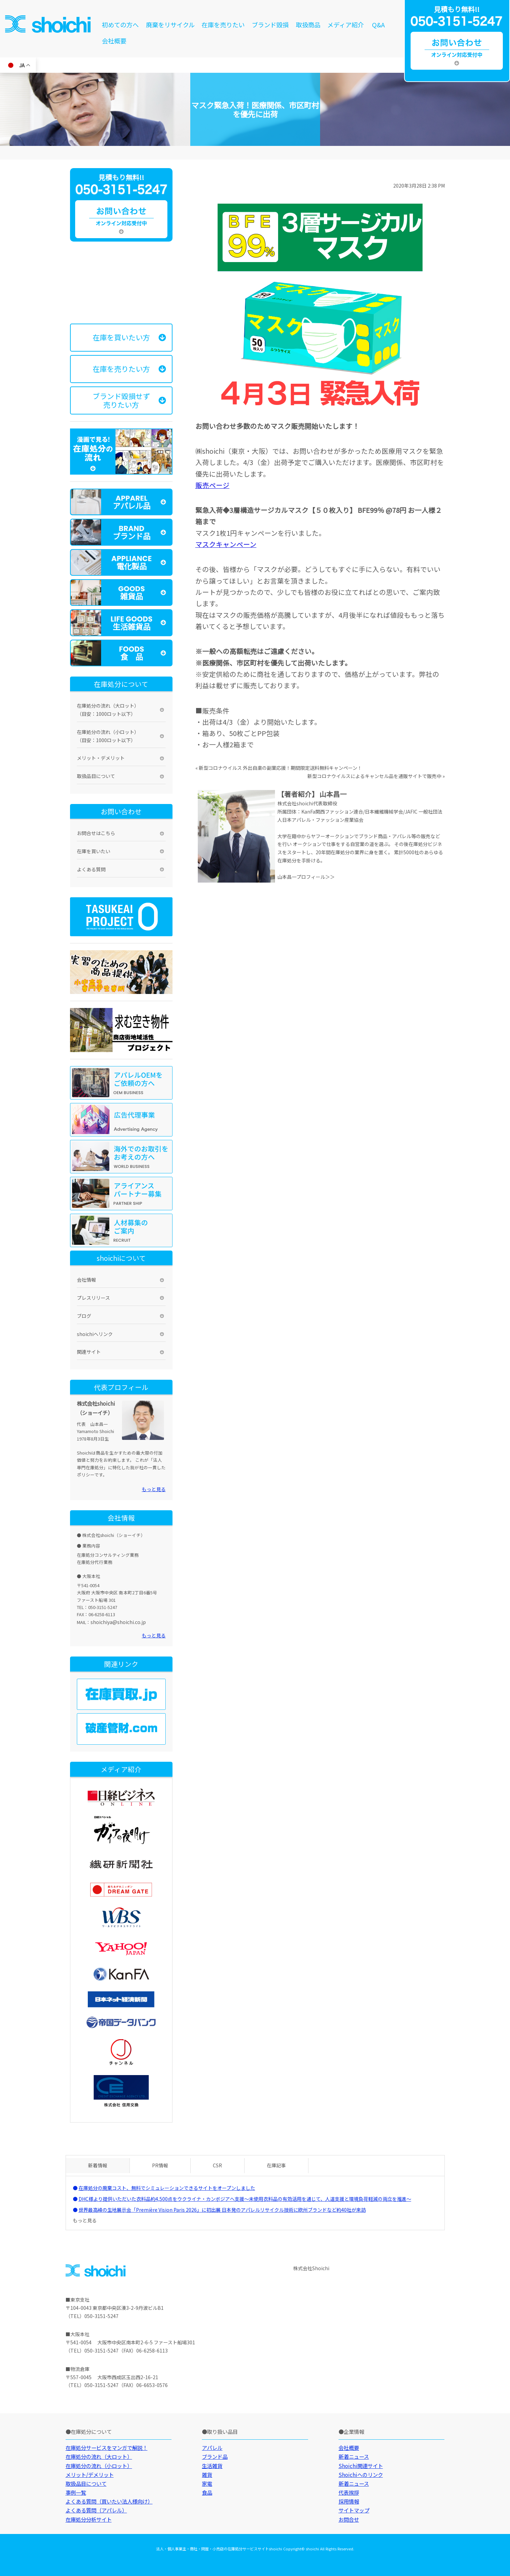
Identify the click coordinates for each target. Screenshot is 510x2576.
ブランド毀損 (270, 24)
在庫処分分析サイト (89, 2519)
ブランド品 (215, 2456)
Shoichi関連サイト (361, 2465)
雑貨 (207, 2474)
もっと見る (154, 1489)
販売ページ (212, 485)
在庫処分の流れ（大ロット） (99, 2456)
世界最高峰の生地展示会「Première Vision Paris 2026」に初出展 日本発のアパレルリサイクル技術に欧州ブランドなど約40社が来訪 (222, 2209)
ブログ (84, 1315)
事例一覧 (76, 2492)
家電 (207, 2483)
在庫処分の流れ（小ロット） (99, 2465)
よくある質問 (91, 869)
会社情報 (86, 1279)
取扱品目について (96, 776)
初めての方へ (120, 24)
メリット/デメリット (90, 2474)
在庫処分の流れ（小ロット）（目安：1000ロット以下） (108, 736)
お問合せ (349, 2519)
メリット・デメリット (101, 757)
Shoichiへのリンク (361, 2474)
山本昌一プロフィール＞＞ (306, 876)
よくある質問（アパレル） (96, 2510)
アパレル (212, 2447)
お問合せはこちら (96, 833)
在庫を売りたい (223, 24)
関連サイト (89, 1351)
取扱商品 (308, 24)
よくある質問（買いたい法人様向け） (109, 2501)
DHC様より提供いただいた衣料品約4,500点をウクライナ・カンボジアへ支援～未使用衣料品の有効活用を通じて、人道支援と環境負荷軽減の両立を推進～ (245, 2198)
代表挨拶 (349, 2492)
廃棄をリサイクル (170, 24)
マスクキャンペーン (226, 544)
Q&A (378, 24)
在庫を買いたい (93, 851)
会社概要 (114, 40)
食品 (207, 2492)
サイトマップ (354, 2510)
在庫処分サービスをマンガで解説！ (107, 2447)
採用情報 (349, 2501)
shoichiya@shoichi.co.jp (118, 1622)
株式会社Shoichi (311, 2268)
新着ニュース (354, 2456)
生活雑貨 (212, 2465)
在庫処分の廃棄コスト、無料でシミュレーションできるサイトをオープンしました (167, 2187)
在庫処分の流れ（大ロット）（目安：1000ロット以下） (108, 709)
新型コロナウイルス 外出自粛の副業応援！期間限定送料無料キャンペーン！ (280, 767)
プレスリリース (93, 1297)
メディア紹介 (345, 24)
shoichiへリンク (95, 1334)
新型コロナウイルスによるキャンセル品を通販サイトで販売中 (374, 776)
